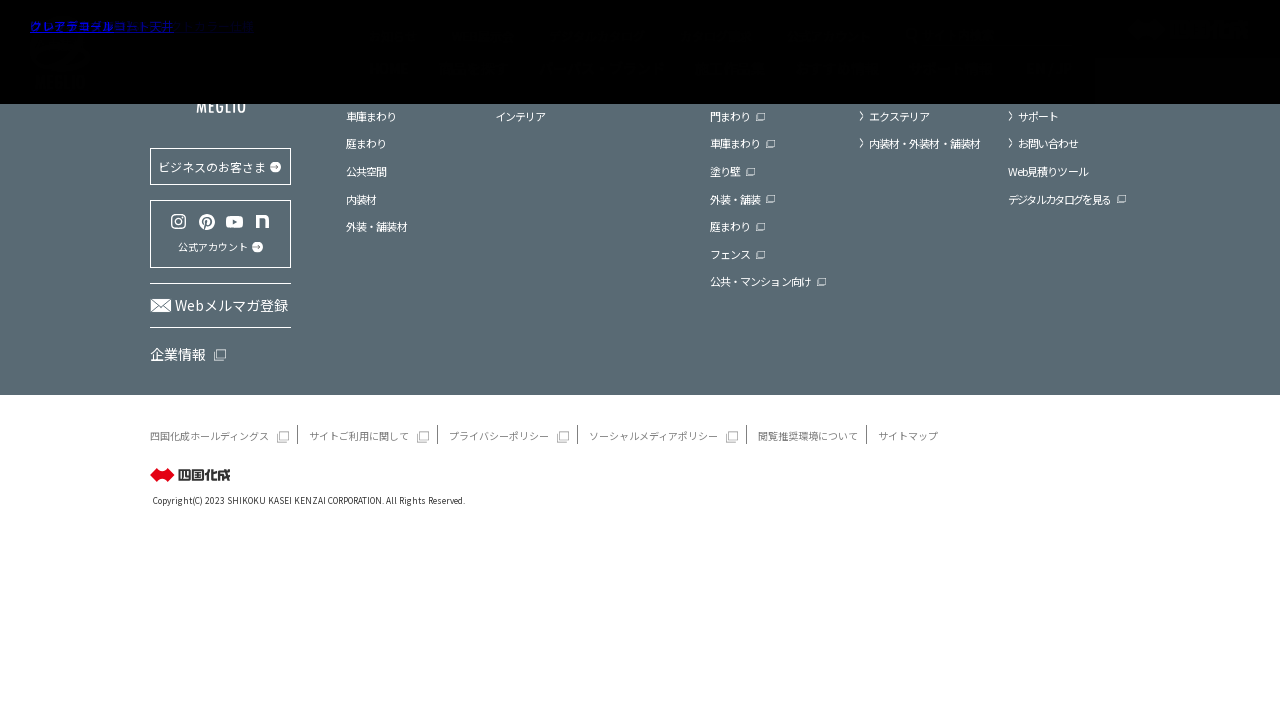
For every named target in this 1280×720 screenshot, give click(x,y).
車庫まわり (371, 116)
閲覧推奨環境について (808, 435)
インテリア (520, 116)
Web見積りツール (1048, 171)
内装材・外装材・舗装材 (924, 143)
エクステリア (899, 116)
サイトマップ (908, 435)
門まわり (730, 116)
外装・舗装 (735, 199)
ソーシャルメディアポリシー (653, 435)
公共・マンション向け (760, 281)
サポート (1038, 116)
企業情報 (178, 354)
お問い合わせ (1048, 143)
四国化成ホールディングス (209, 435)
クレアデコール (72, 25)
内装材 (361, 199)
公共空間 (366, 171)
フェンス (730, 254)
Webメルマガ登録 (231, 305)
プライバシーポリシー (499, 435)
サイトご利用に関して (359, 435)
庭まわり (366, 143)
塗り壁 (725, 171)
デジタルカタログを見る (1059, 199)
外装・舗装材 (376, 226)
